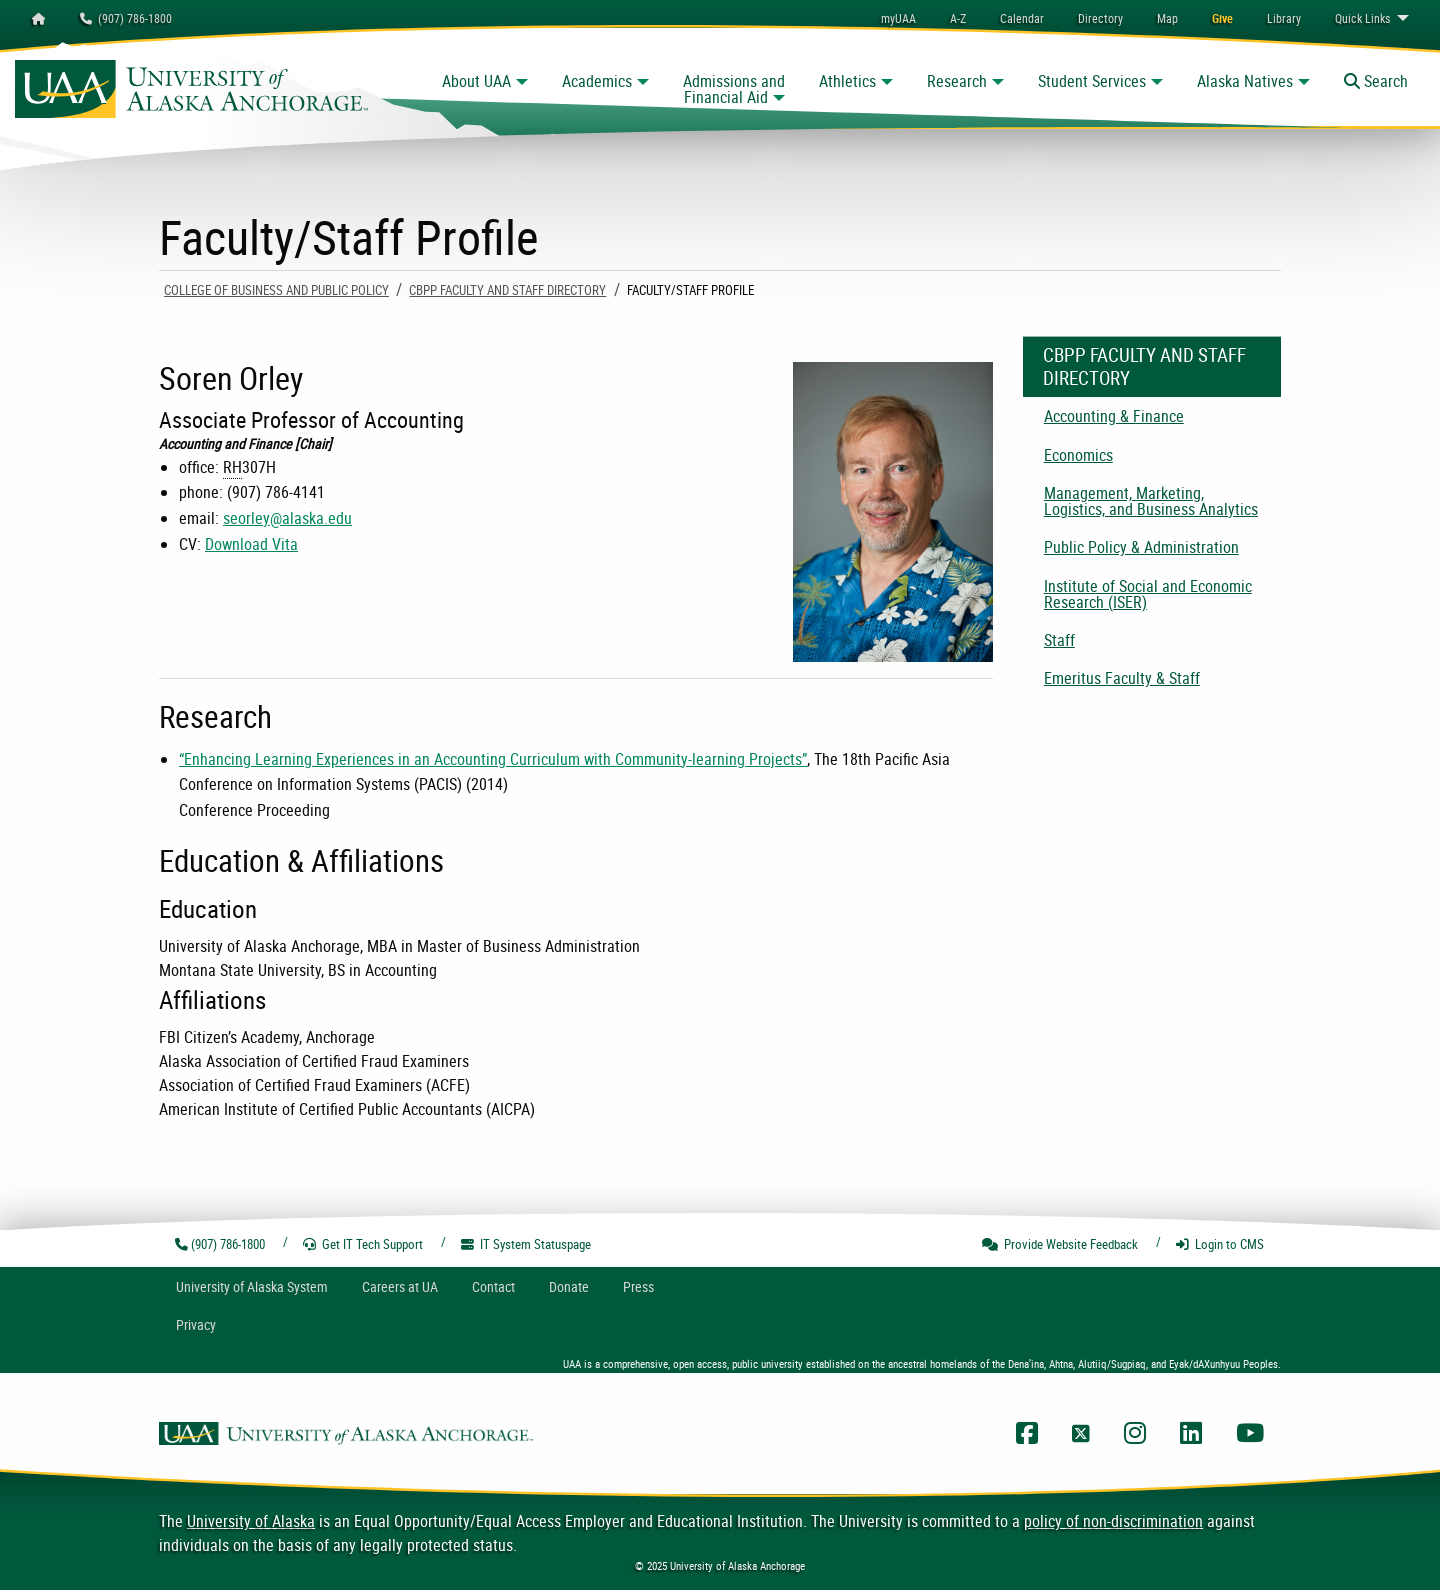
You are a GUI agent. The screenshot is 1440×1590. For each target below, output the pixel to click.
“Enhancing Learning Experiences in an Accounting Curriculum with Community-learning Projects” (493, 759)
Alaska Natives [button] (1245, 81)
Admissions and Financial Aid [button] (734, 89)
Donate (569, 1286)
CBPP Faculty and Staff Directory (507, 290)
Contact (493, 1286)
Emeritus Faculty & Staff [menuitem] (1122, 678)
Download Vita (251, 544)
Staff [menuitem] (1059, 640)
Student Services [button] (1092, 81)
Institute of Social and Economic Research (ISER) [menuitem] (1148, 594)
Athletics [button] (847, 81)
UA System (252, 1286)
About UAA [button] (476, 81)
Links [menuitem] (1362, 18)
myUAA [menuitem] (898, 18)
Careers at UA (400, 1286)
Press (638, 1286)
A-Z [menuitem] (958, 18)
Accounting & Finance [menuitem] (1114, 416)
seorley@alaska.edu (287, 518)
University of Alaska (251, 1521)
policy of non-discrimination (1113, 1521)
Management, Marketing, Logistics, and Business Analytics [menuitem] (1151, 501)
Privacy (196, 1324)
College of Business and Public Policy (276, 290)
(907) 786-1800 (126, 18)
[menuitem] (1022, 18)
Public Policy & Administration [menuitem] (1141, 547)
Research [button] (957, 81)
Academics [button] (597, 81)
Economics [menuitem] (1078, 455)
